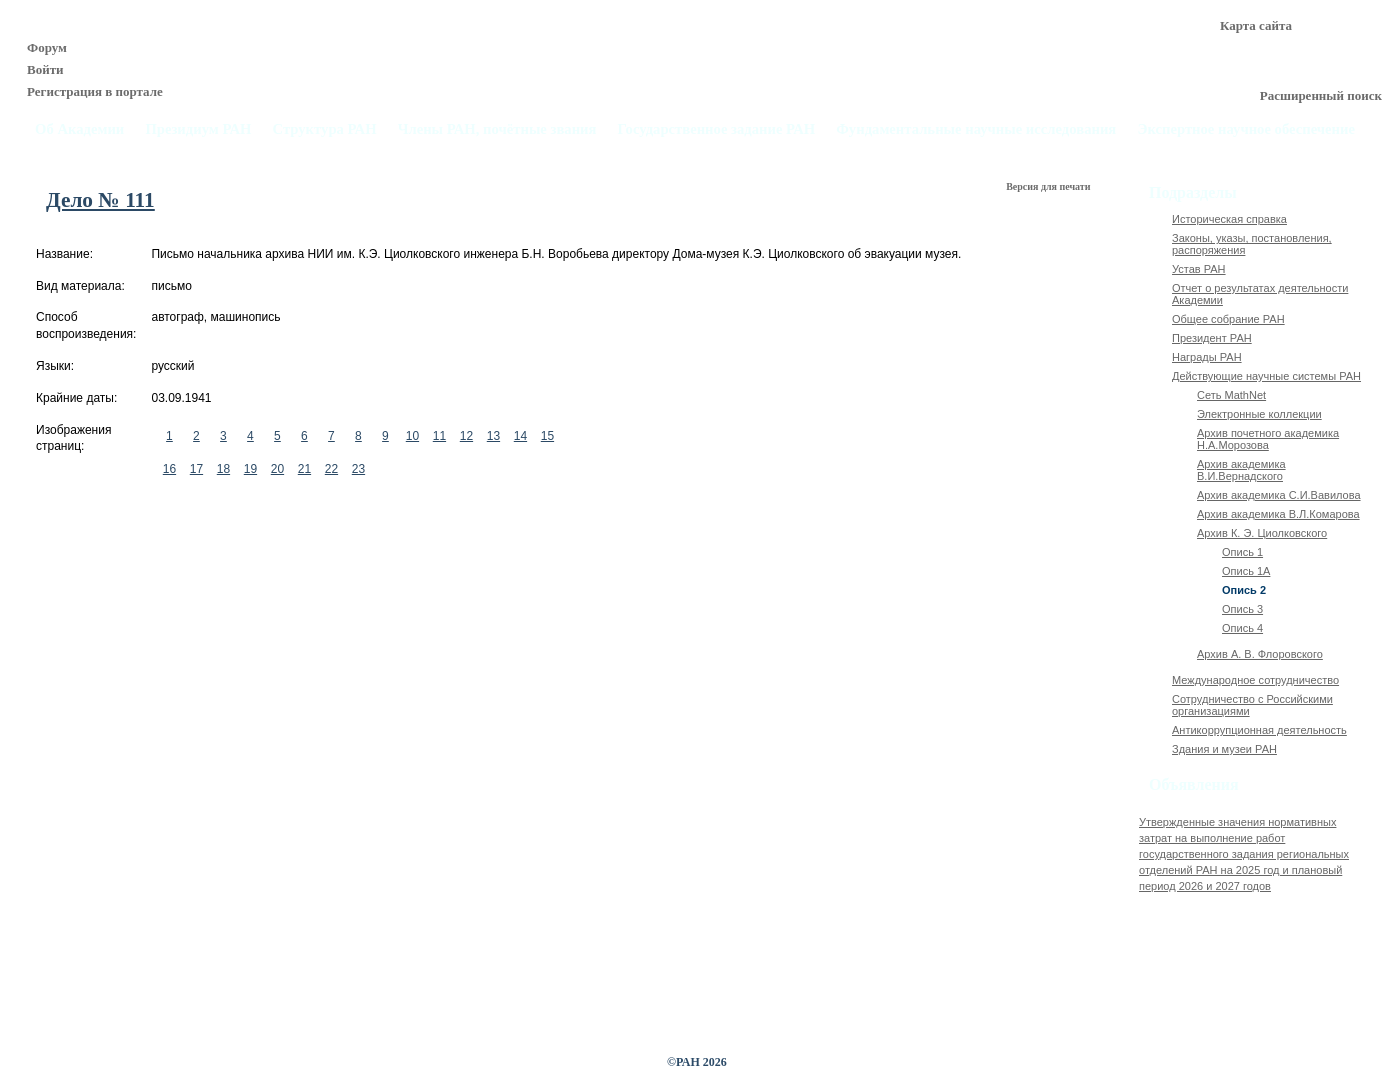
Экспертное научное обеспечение (1246, 129)
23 (358, 469)
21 (304, 469)
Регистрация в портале (95, 91)
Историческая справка (1229, 219)
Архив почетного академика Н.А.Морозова (1268, 439)
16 (169, 469)
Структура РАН (325, 129)
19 (250, 469)
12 (466, 436)
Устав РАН (1199, 269)
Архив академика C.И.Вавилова (1279, 495)
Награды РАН (1207, 357)
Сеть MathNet (1231, 395)
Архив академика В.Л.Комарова (1278, 514)
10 (412, 436)
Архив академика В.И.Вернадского (1241, 470)
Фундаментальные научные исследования (976, 129)
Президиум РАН (198, 129)
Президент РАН (1212, 338)
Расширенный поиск (1321, 95)
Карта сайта (1256, 25)
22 (331, 469)
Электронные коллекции (1259, 414)
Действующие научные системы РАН (1266, 376)
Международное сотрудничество (1255, 680)
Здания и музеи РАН (1224, 749)
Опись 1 (1242, 552)
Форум (47, 47)
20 (277, 469)
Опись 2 (1244, 590)
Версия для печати (1049, 186)
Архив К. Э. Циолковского (1262, 533)
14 (520, 436)
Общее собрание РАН (1228, 319)
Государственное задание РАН (717, 129)
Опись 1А (1246, 571)
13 (493, 436)
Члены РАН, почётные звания (497, 129)
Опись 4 (1242, 628)
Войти (45, 69)
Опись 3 (1242, 609)
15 (547, 436)
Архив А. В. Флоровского (1260, 654)
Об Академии (79, 129)
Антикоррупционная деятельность (1259, 730)
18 (223, 469)
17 (196, 469)
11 (439, 436)
